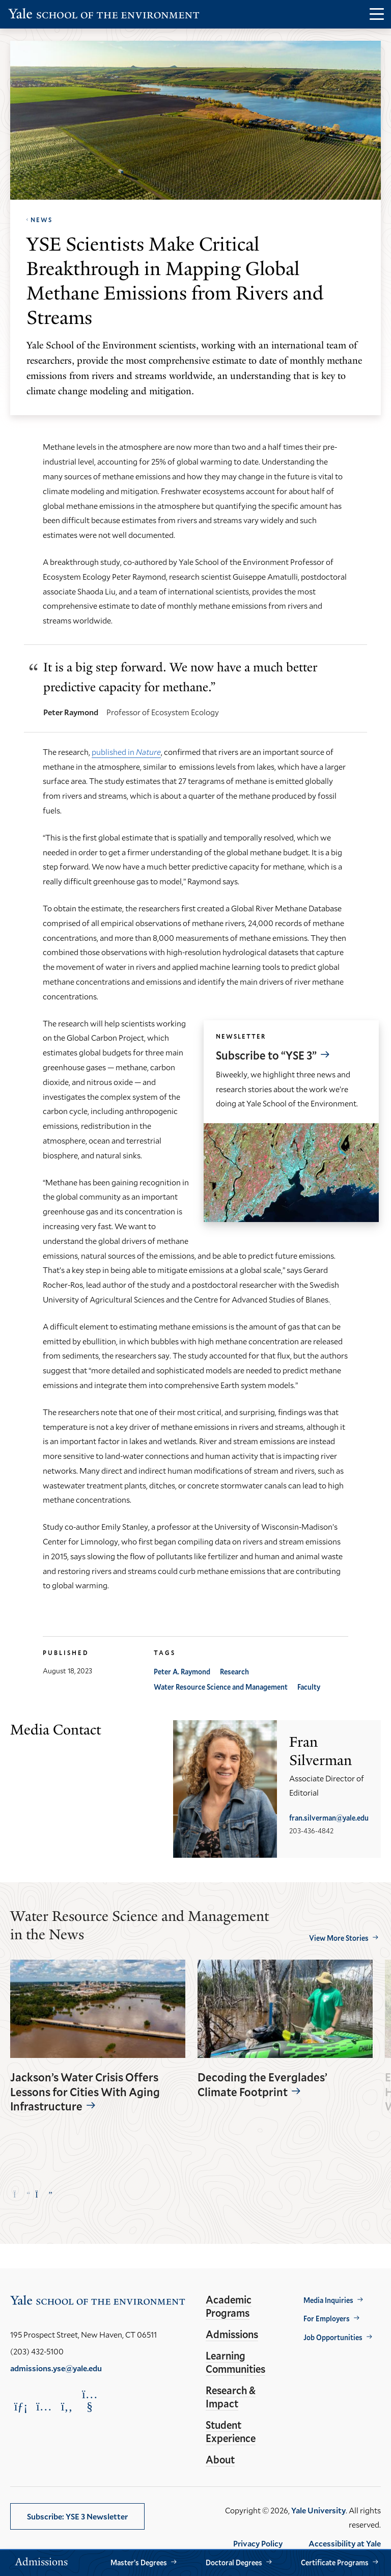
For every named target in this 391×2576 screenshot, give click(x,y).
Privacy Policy (258, 2543)
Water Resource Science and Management (221, 1687)
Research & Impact (231, 2396)
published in (126, 751)
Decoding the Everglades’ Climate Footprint (262, 2084)
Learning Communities (235, 2362)
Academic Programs (229, 2306)
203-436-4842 (311, 1830)
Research (234, 1671)
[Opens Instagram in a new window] (43, 2406)
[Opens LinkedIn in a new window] (21, 2406)
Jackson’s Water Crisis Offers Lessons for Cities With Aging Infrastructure (85, 2091)
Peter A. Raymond (182, 1671)
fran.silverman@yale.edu (329, 1818)
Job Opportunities (332, 2337)
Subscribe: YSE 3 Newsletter (77, 2516)
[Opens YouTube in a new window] (89, 2400)
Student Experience (231, 2431)
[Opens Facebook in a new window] (66, 2406)
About (220, 2459)
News (41, 219)
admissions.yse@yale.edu (56, 2368)
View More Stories (339, 1938)
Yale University (318, 2510)
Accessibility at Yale (345, 2543)
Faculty (308, 1687)
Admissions (232, 2334)
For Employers (326, 2318)
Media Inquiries (328, 2300)
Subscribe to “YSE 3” (266, 1055)
